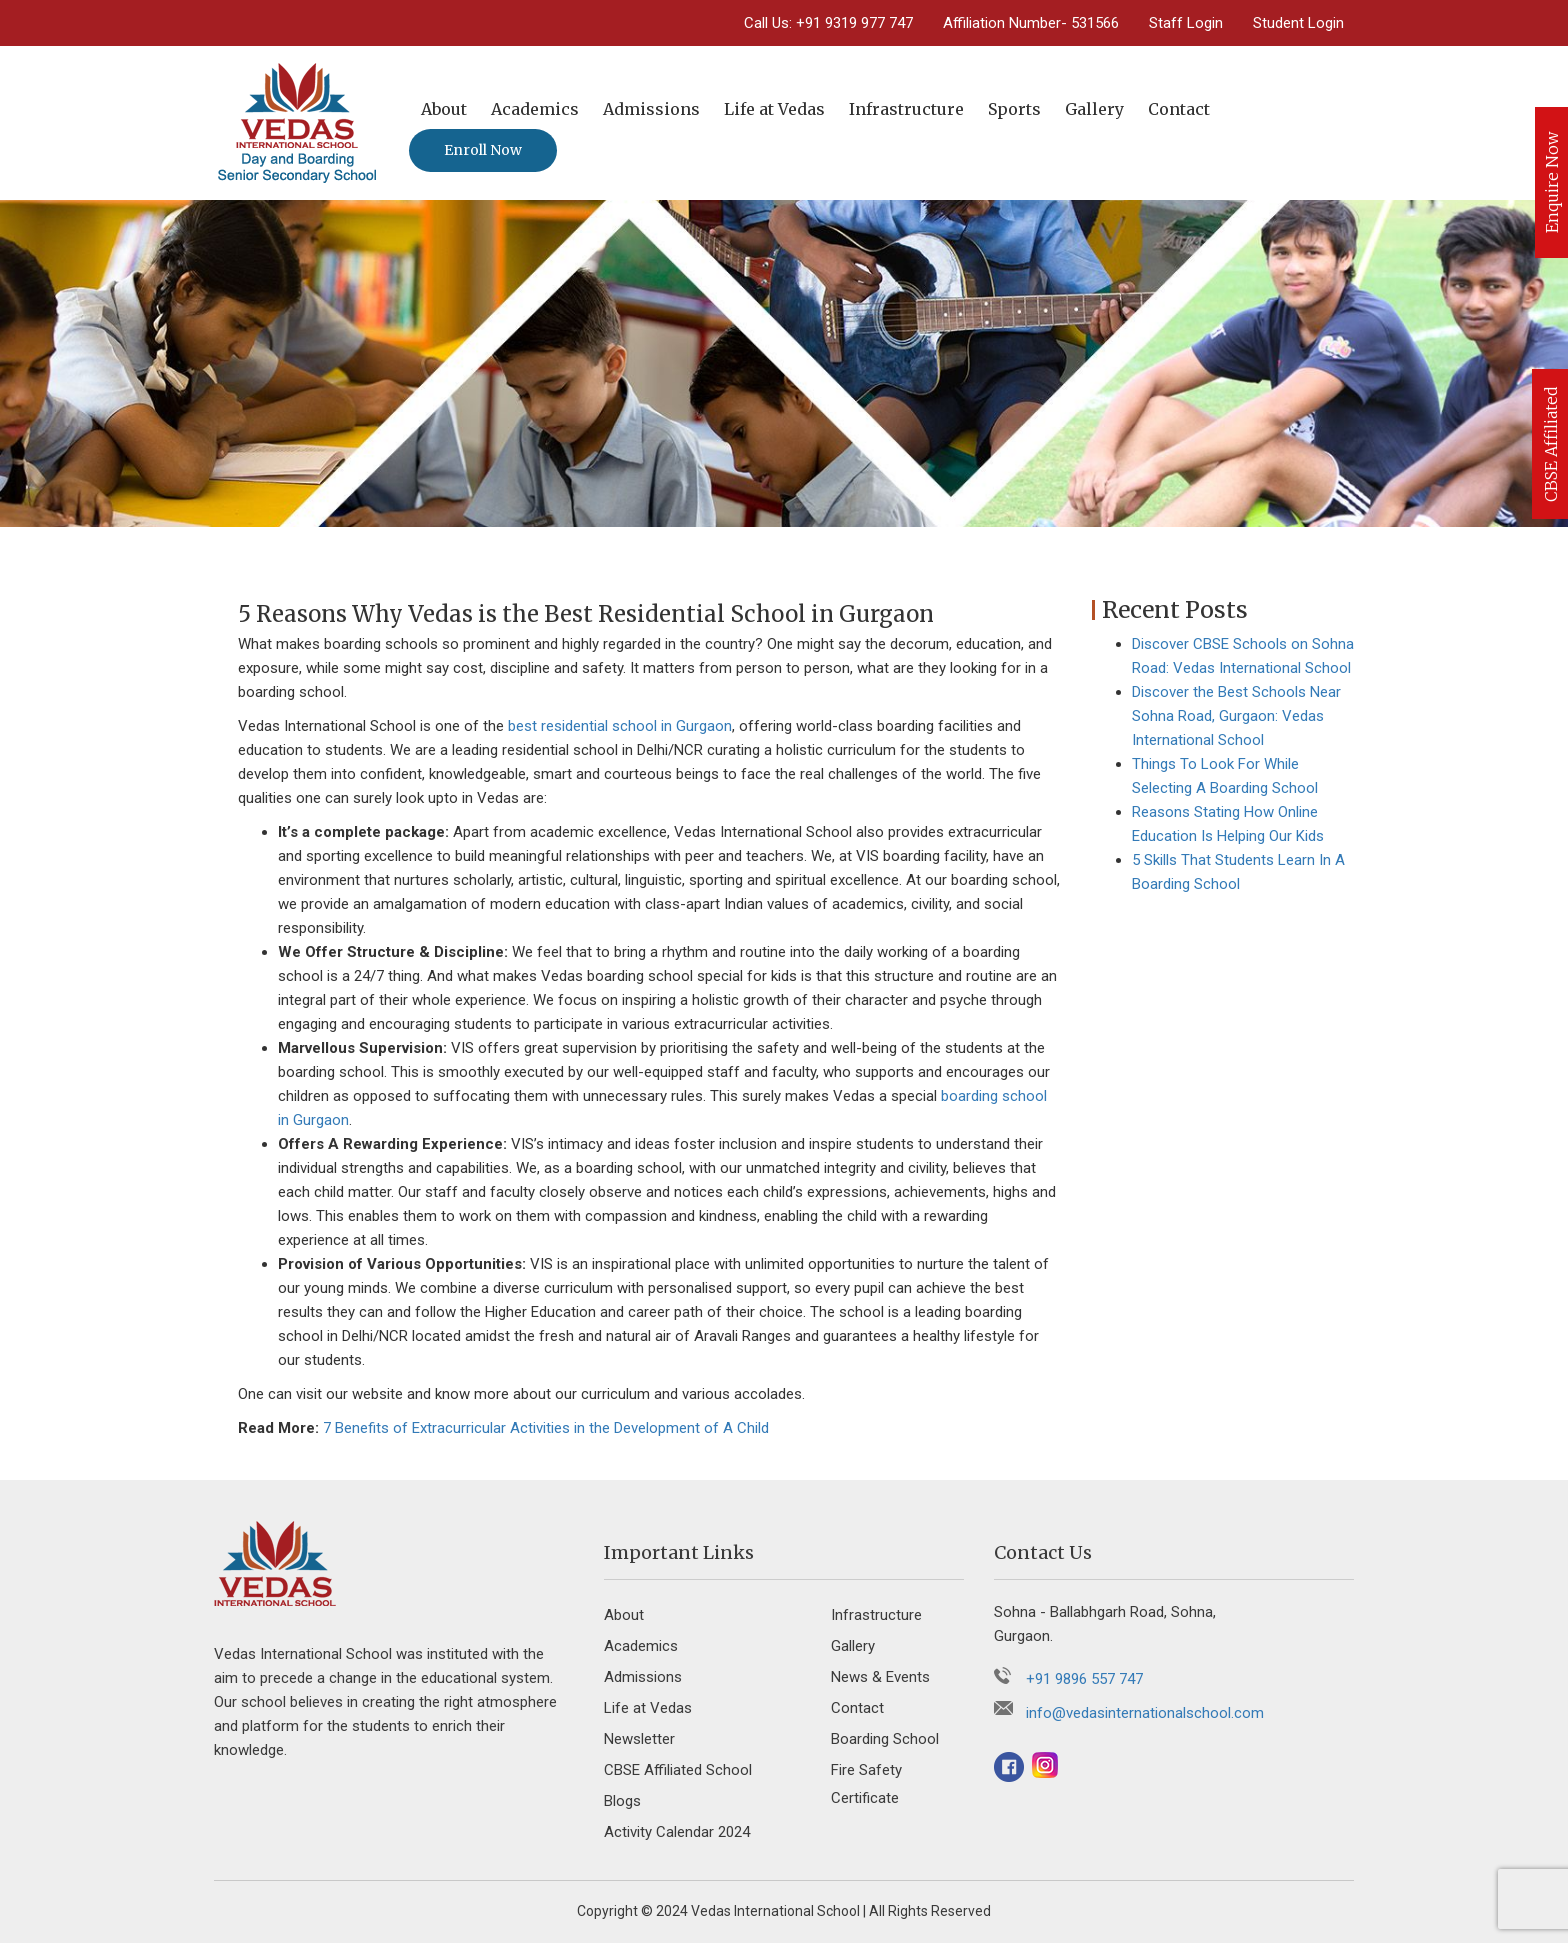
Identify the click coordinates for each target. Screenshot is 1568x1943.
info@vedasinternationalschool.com (1145, 1713)
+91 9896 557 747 (1084, 1679)
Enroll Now (483, 150)
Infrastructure (906, 109)
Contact (1179, 109)
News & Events (880, 1677)
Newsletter (639, 1739)
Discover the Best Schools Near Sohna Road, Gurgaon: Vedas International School (1236, 716)
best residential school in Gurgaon (620, 726)
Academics (535, 109)
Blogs (622, 1801)
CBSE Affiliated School (678, 1770)
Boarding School (885, 1739)
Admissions (651, 109)
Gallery (1094, 109)
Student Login (1298, 23)
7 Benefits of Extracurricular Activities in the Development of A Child (546, 1428)
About (444, 109)
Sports (1014, 109)
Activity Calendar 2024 (677, 1832)
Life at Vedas (774, 109)
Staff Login (1186, 23)
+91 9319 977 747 (854, 23)
